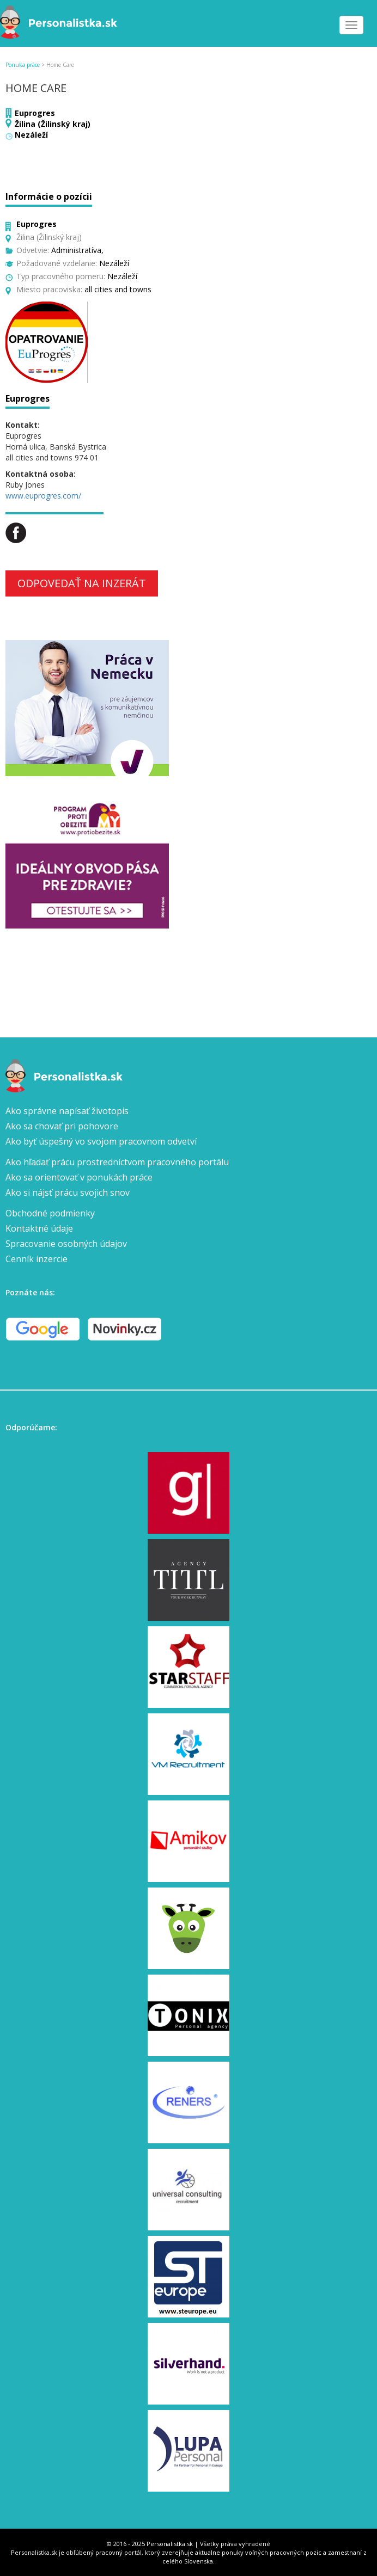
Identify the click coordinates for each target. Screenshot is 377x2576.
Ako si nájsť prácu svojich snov (67, 1192)
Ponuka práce (22, 65)
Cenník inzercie (36, 1259)
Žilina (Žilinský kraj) (52, 124)
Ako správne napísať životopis (67, 1111)
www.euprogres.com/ (43, 495)
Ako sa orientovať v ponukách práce (79, 1177)
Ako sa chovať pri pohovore (61, 1126)
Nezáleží (31, 135)
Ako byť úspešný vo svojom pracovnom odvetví (101, 1141)
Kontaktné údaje (39, 1228)
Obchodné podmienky (50, 1213)
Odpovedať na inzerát (81, 583)
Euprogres (35, 113)
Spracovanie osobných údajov (66, 1244)
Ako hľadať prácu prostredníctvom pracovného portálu (117, 1162)
